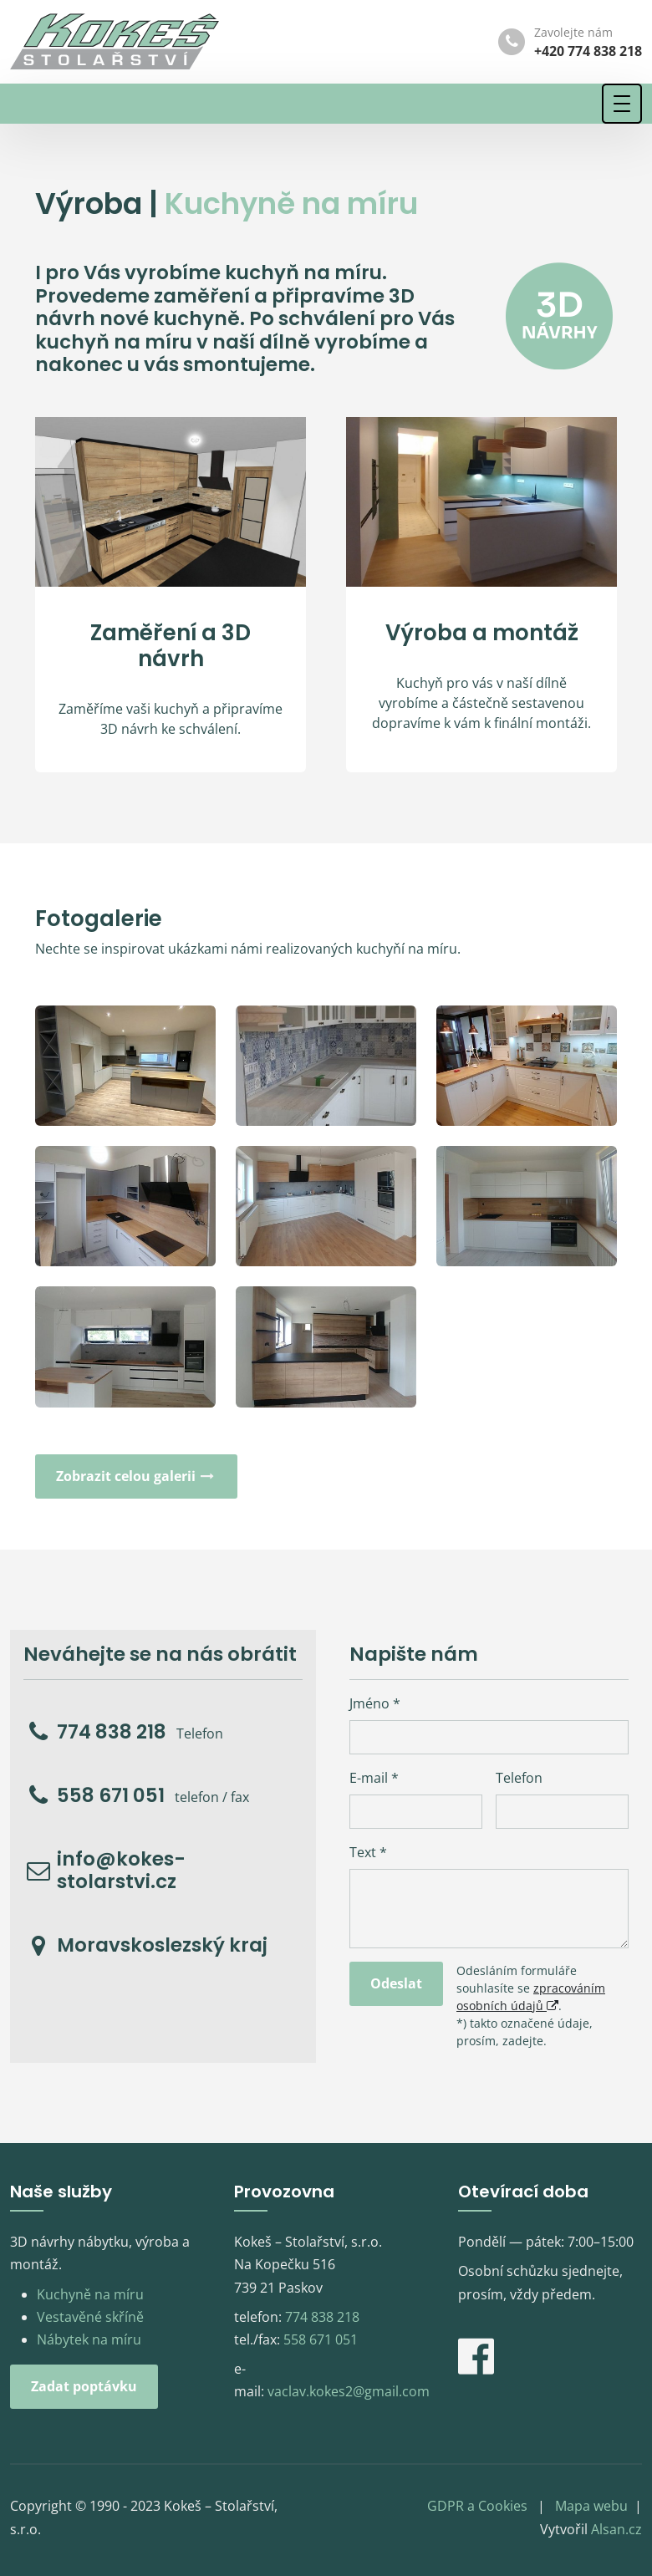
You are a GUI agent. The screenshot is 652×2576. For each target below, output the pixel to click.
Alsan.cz (616, 2529)
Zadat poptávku (84, 2386)
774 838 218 (111, 1732)
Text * (368, 1852)
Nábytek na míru (89, 2339)
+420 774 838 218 (588, 51)
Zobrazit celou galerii (136, 1476)
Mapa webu (591, 2506)
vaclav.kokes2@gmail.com (348, 2391)
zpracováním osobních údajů (530, 1996)
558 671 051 (111, 1796)
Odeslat (396, 1983)
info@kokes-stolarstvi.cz (121, 1871)
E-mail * (374, 1778)
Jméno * (374, 1703)
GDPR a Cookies (477, 2506)
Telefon (519, 1778)
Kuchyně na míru (90, 2294)
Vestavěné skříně (90, 2317)
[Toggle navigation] (622, 104)
